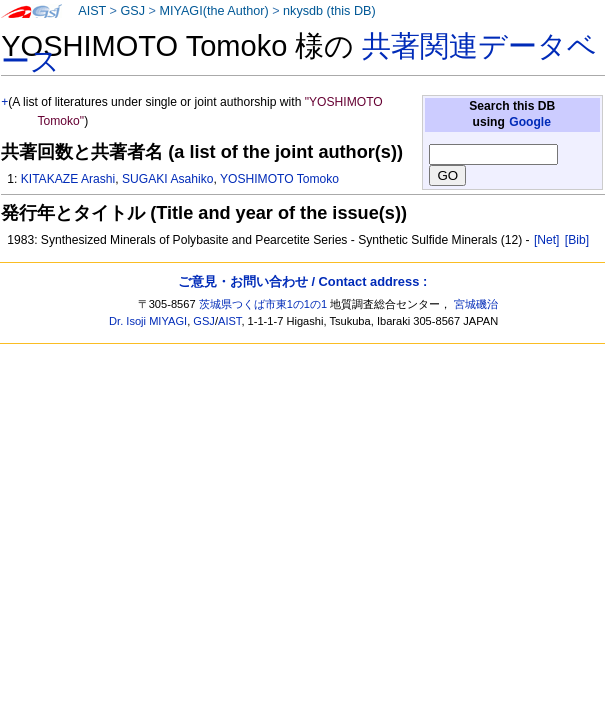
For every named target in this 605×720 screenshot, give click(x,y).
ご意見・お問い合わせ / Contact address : (302, 281)
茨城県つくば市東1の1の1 (263, 304)
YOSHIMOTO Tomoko (279, 179)
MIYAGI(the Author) (213, 11)
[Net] (547, 240)
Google (530, 122)
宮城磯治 (476, 304)
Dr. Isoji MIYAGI (148, 321)
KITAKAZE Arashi (68, 179)
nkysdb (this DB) (329, 11)
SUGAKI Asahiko (167, 179)
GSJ (132, 11)
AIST (92, 11)
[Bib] (577, 240)
